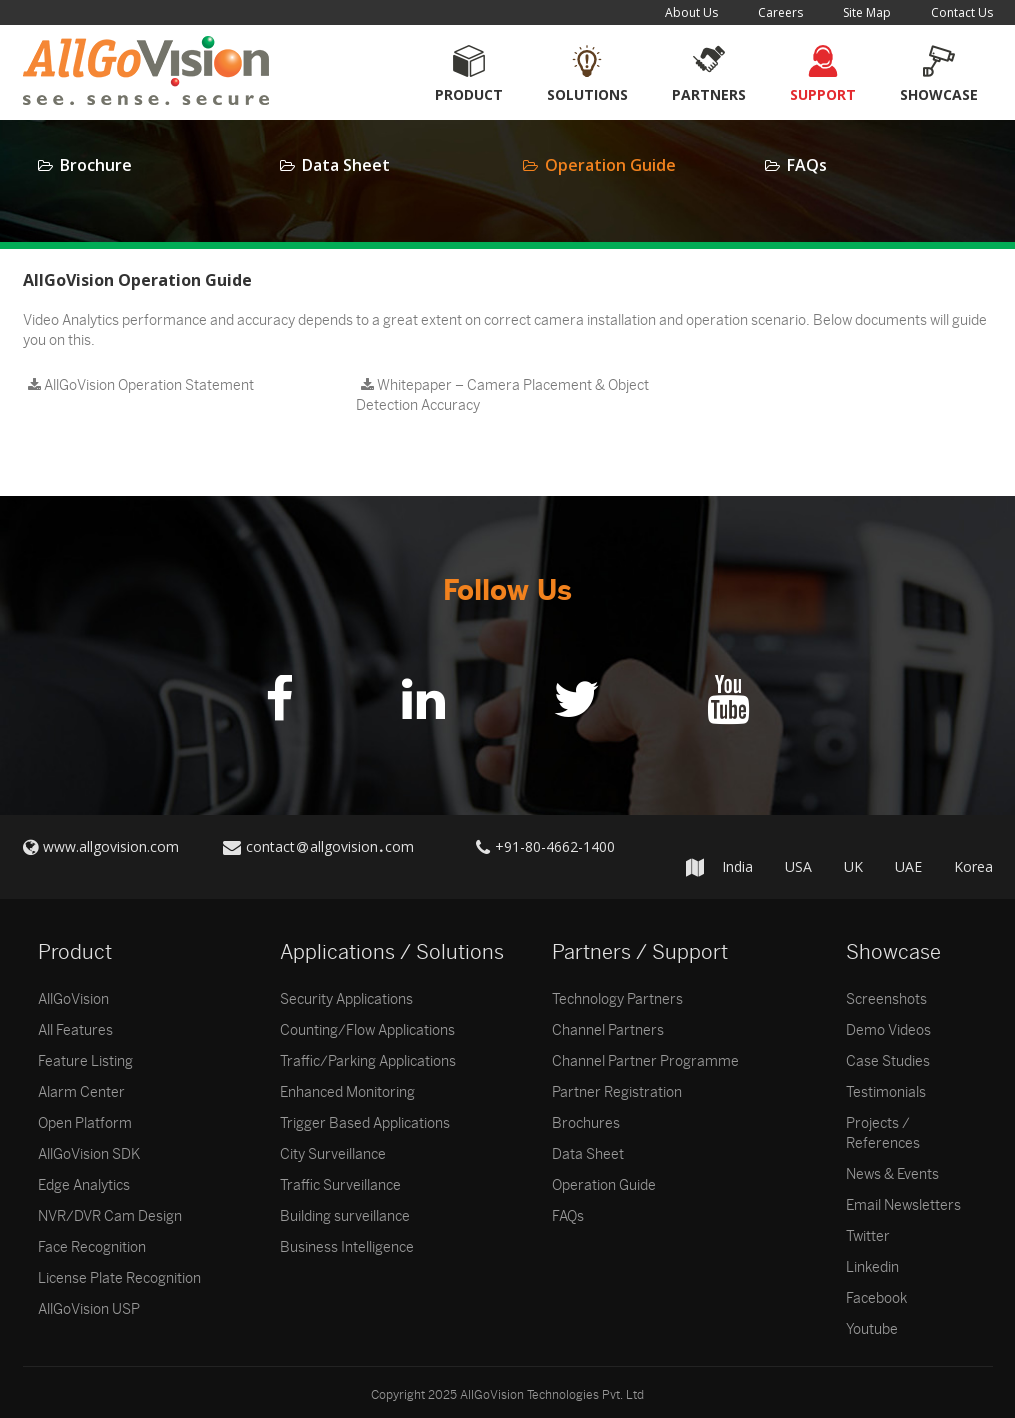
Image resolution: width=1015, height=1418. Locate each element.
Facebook (876, 1298)
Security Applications (346, 999)
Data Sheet (335, 165)
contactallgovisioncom (330, 846)
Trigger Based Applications (365, 1123)
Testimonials (886, 1092)
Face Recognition (92, 1247)
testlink (379, 435)
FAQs (796, 165)
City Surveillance (333, 1154)
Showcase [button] (939, 94)
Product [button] (469, 94)
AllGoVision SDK (89, 1154)
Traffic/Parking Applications (368, 1061)
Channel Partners (608, 1030)
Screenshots (886, 999)
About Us (691, 12)
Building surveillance (345, 1216)
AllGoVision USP (89, 1309)
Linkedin (872, 1267)
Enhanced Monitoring (347, 1092)
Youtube (872, 1329)
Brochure (85, 165)
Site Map (867, 12)
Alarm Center (81, 1092)
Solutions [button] (587, 94)
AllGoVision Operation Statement (141, 385)
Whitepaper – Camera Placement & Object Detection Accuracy (502, 395)
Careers (780, 12)
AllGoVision (73, 999)
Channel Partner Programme (645, 1061)
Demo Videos (888, 1030)
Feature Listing (85, 1061)
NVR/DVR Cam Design (110, 1216)
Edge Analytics (84, 1185)
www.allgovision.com (111, 846)
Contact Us (962, 12)
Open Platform (85, 1123)
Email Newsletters (903, 1205)
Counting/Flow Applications (367, 1030)
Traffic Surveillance (340, 1185)
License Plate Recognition (119, 1278)
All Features (75, 1030)
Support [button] (823, 94)
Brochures (586, 1123)
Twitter (868, 1236)
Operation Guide (599, 165)
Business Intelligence (347, 1247)
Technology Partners (617, 999)
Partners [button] (709, 94)
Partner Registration (617, 1092)
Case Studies (888, 1061)
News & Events (892, 1174)
